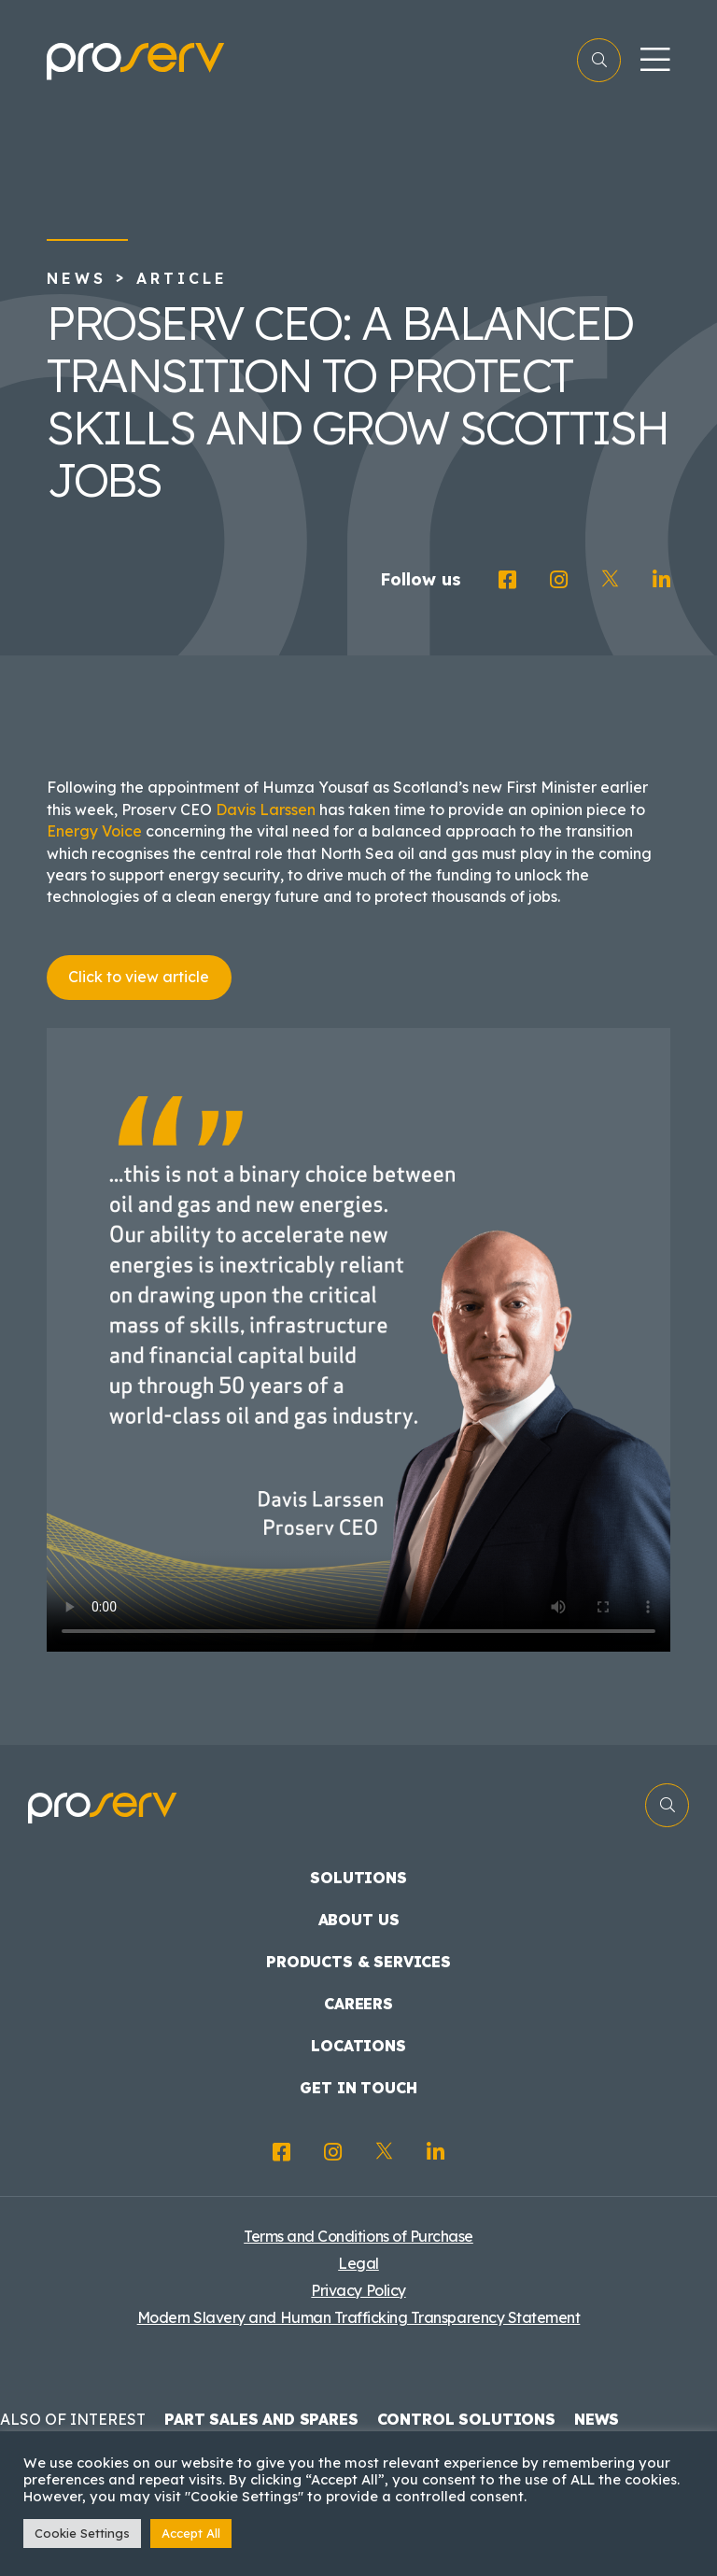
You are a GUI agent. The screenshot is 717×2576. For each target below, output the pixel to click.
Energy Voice (94, 831)
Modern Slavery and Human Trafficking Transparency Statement (359, 2317)
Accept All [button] (191, 2533)
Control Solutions (466, 2419)
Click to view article (138, 976)
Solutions (358, 1877)
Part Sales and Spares (261, 2419)
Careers (358, 2003)
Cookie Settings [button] (82, 2533)
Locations (358, 2045)
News (76, 278)
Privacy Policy (358, 2290)
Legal (358, 2263)
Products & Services (358, 1961)
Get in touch (358, 2087)
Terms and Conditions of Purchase (358, 2236)
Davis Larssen (266, 809)
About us (359, 1919)
